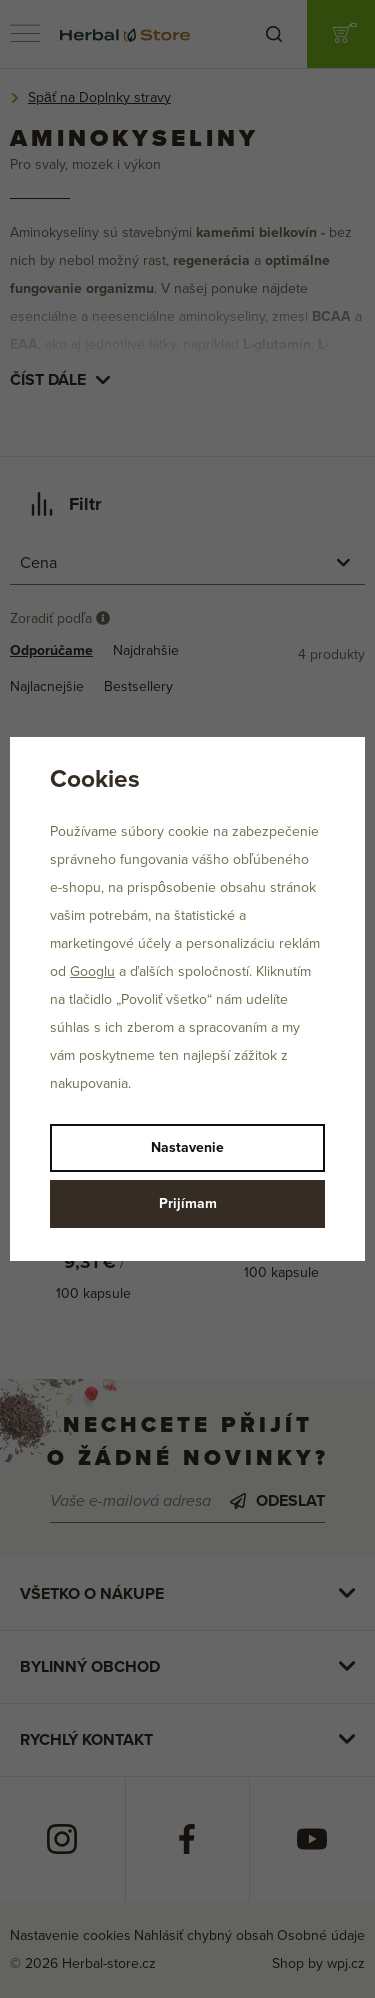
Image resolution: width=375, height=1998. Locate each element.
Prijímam (188, 1203)
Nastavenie (187, 1147)
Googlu (92, 971)
